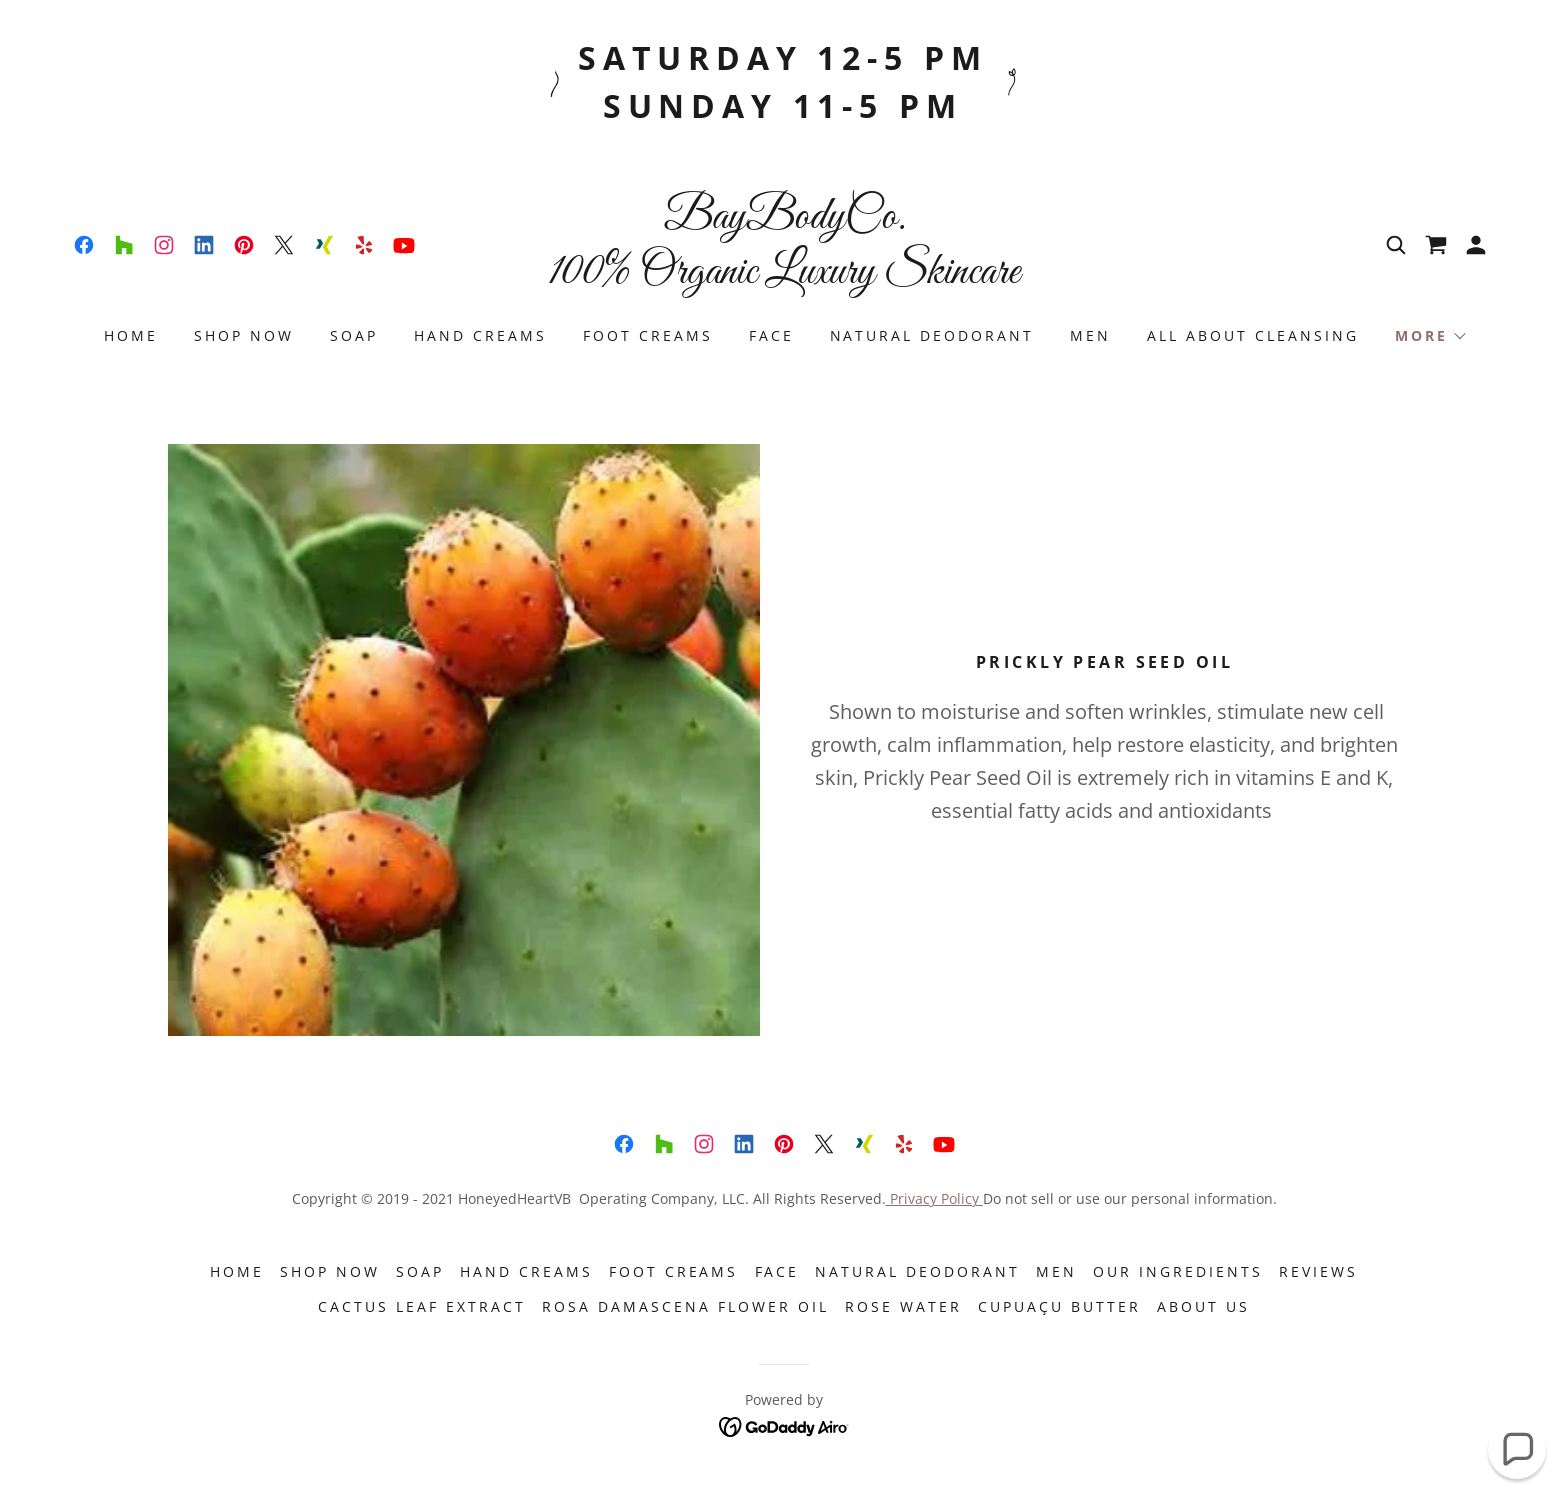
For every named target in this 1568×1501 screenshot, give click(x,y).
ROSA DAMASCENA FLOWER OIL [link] (685, 1306)
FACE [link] (771, 335)
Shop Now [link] (244, 335)
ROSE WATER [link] (903, 1306)
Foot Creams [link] (648, 335)
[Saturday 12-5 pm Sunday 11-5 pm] (784, 82)
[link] (84, 245)
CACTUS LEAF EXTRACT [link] (422, 1306)
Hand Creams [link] (480, 335)
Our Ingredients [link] (1178, 1271)
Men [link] (1090, 335)
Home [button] (237, 1271)
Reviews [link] (1318, 1271)
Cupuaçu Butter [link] (1059, 1306)
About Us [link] (1203, 1306)
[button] (1476, 245)
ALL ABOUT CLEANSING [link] (1253, 335)
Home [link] (131, 335)
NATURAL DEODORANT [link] (932, 335)
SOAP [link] (354, 335)
